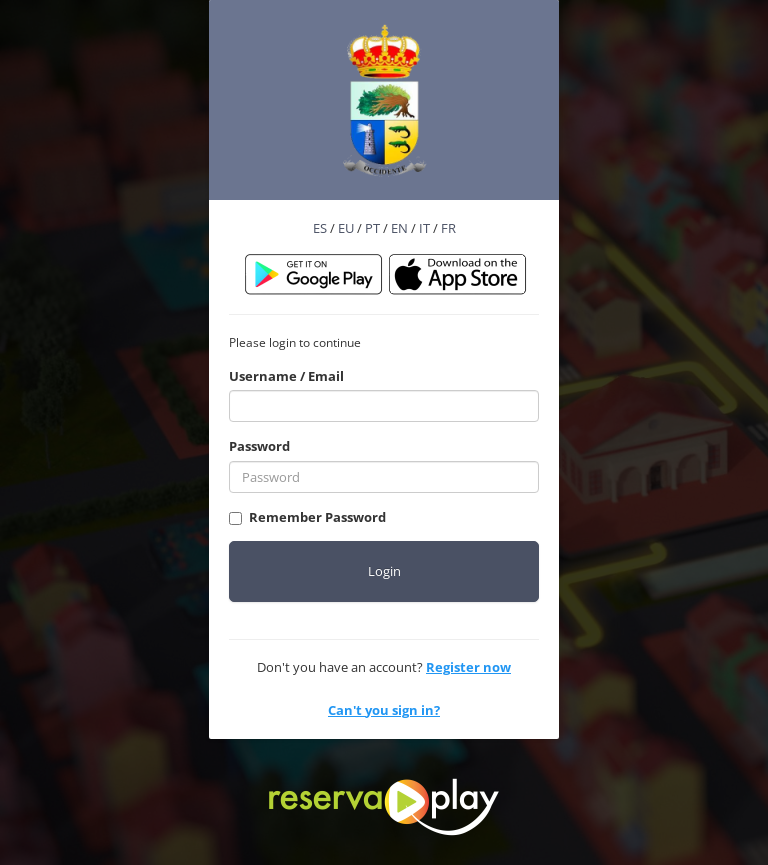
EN (399, 228)
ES (320, 228)
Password (259, 446)
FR (448, 228)
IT (424, 228)
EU (346, 228)
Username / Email (286, 376)
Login (384, 571)
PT (372, 228)
